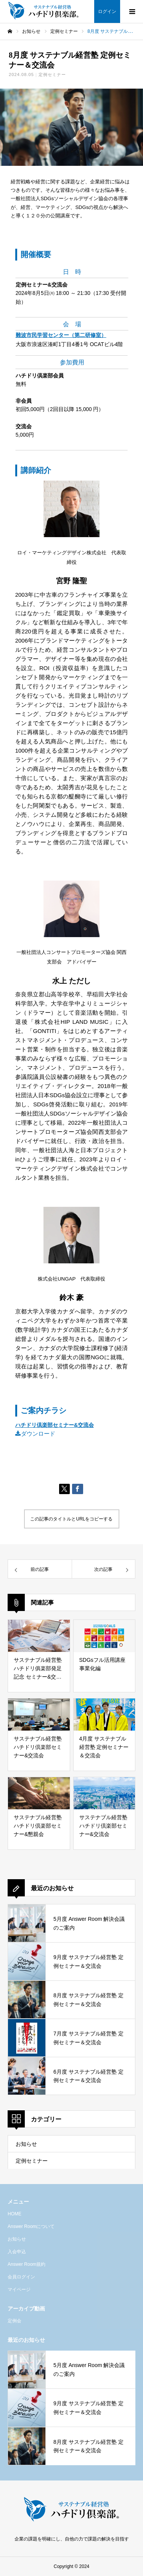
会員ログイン (21, 2277)
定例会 (14, 2320)
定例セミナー (52, 74)
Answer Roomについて (31, 2226)
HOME (14, 2214)
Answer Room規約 (26, 2264)
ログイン (107, 11)
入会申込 (17, 2251)
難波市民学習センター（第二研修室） (61, 335)
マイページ (19, 2289)
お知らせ (26, 2144)
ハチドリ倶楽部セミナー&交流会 (54, 1425)
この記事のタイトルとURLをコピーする (71, 1519)
